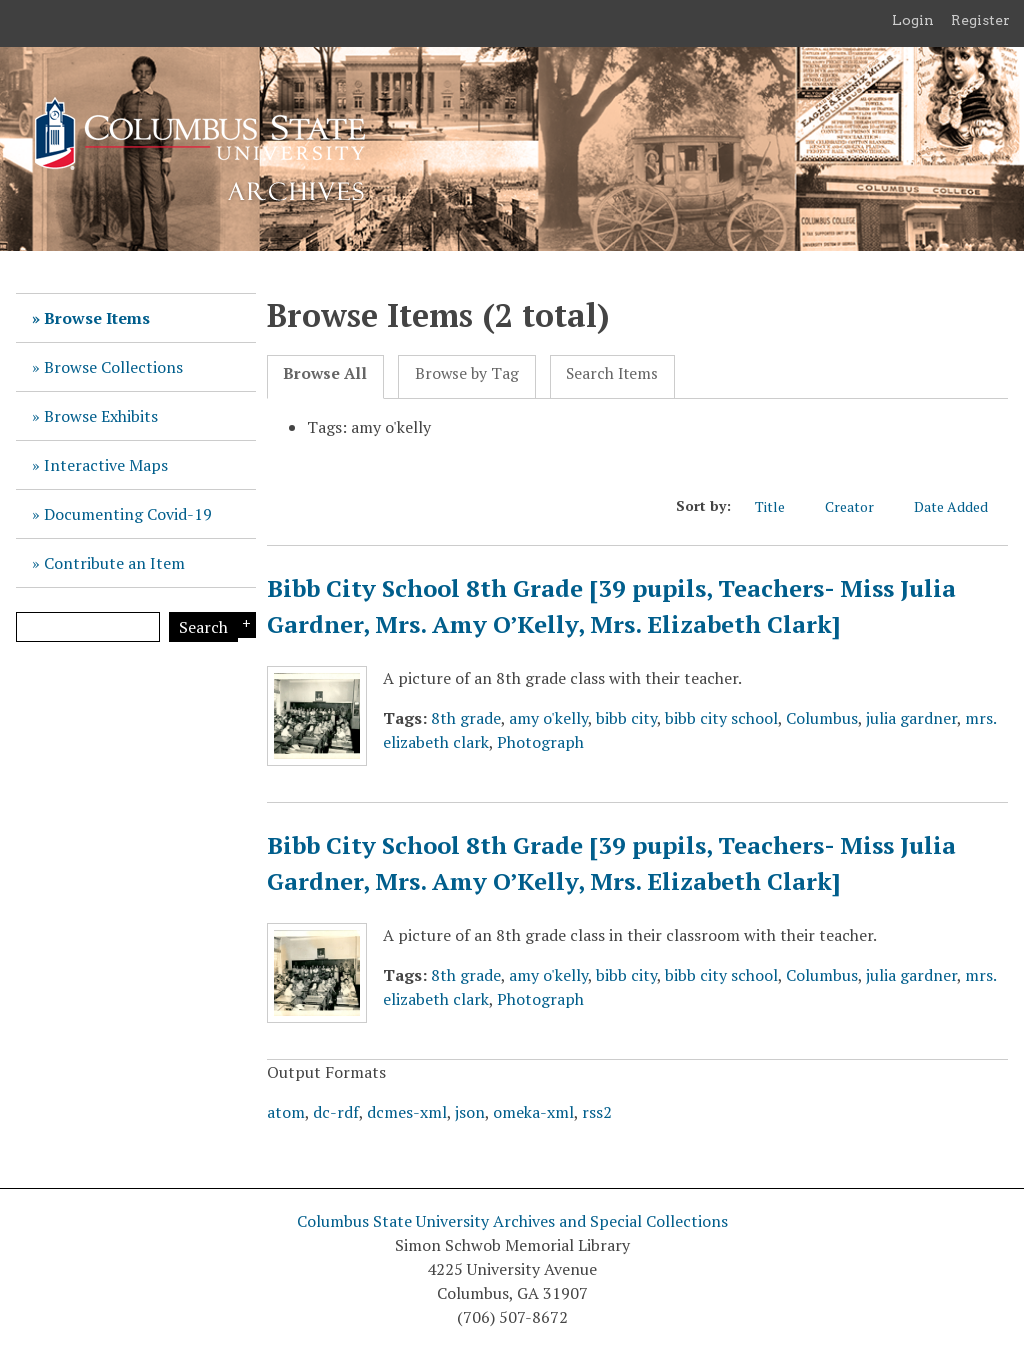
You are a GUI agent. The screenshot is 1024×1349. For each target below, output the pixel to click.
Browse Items (97, 318)
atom (286, 1112)
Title (780, 506)
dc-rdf (336, 1112)
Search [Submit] (203, 627)
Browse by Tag (467, 373)
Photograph (540, 742)
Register (980, 20)
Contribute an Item (114, 563)
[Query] (88, 627)
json (470, 1112)
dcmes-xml (407, 1112)
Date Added (961, 506)
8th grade (466, 718)
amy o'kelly (548, 718)
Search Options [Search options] (244, 625)
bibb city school (721, 718)
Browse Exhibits (101, 416)
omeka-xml (533, 1112)
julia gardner (911, 718)
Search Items (612, 373)
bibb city (626, 718)
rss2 (597, 1112)
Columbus (822, 718)
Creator (859, 506)
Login (913, 20)
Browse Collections (113, 367)
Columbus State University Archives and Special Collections (512, 1221)
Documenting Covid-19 (128, 514)
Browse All (325, 373)
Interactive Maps (106, 465)
